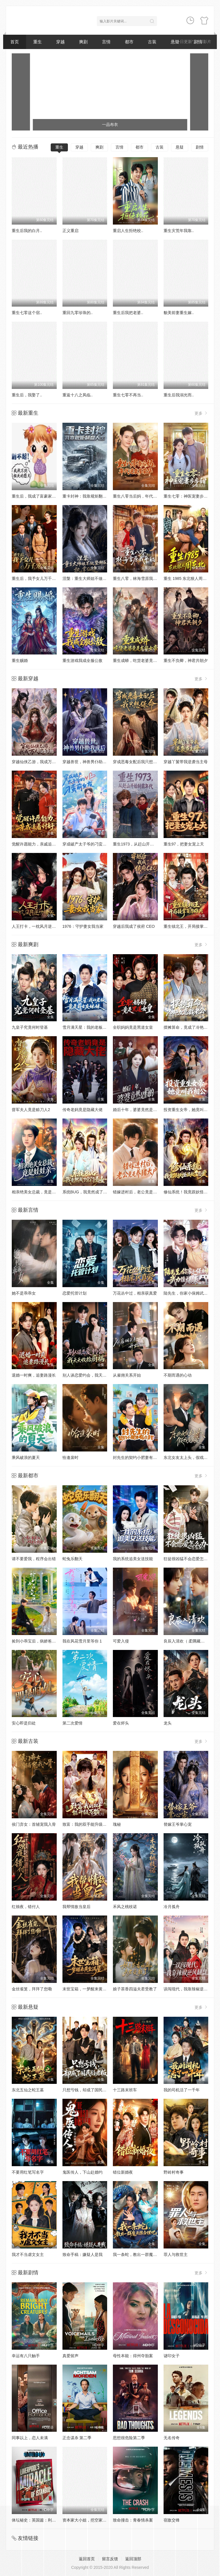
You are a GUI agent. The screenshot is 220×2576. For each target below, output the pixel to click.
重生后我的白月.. (27, 230)
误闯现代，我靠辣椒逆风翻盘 (190, 1989)
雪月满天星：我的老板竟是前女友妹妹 (96, 1027)
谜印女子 (172, 2355)
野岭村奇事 (174, 2172)
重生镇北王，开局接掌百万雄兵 (192, 926)
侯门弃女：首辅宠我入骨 (34, 1824)
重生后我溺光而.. (179, 395)
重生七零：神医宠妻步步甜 (188, 496)
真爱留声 (70, 2355)
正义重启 (70, 230)
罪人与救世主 (176, 2254)
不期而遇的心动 (178, 1375)
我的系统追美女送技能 (133, 1558)
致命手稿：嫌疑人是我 (82, 2254)
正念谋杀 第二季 (77, 2437)
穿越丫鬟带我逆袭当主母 (186, 761)
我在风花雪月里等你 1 (82, 1641)
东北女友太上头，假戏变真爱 (190, 1457)
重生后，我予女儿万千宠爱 (36, 578)
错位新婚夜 (123, 2172)
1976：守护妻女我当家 (82, 926)
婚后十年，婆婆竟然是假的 (137, 1109)
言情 (106, 41)
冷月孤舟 (172, 1906)
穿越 (60, 41)
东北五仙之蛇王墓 (28, 2090)
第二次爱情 (72, 1723)
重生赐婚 (20, 660)
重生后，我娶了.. (27, 395)
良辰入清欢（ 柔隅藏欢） (186, 1641)
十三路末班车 (125, 2090)
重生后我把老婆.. (128, 312)
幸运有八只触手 (26, 2355)
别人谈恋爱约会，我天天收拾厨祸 (92, 1375)
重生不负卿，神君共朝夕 (186, 660)
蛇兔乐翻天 (72, 1558)
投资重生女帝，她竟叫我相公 (190, 1109)
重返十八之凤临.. (77, 395)
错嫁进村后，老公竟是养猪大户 (141, 1192)
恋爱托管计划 (74, 1293)
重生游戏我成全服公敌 (82, 660)
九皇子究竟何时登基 (30, 1027)
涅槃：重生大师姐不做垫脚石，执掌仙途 (98, 578)
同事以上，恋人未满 (30, 2437)
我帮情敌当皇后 (76, 1906)
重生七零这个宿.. (27, 312)
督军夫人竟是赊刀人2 (31, 1109)
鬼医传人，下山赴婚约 (82, 2172)
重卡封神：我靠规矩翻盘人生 (88, 496)
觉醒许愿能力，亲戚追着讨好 (38, 844)
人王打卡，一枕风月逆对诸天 (38, 926)
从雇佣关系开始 (127, 1375)
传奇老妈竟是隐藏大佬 (82, 1109)
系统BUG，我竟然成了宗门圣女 (90, 1192)
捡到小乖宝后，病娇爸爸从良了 (40, 1641)
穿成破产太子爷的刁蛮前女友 (88, 844)
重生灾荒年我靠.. (179, 230)
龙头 (168, 1723)
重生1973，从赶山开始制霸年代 (141, 844)
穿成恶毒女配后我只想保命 (137, 761)
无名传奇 (172, 2437)
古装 (152, 41)
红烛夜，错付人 (26, 1906)
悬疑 (180, 147)
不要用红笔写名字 (28, 2172)
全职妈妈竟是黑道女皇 (133, 1027)
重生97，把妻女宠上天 (184, 844)
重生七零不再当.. (128, 395)
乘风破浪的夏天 (26, 1457)
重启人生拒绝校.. (128, 230)
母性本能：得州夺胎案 (133, 2355)
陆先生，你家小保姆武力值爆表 (192, 1293)
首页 (14, 41)
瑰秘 (117, 1824)
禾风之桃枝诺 (125, 1906)
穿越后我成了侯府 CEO (134, 926)
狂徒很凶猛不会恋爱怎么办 (188, 1558)
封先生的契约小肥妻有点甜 (137, 1457)
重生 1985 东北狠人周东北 (187, 578)
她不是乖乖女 (24, 1293)
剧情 (200, 147)
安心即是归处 (24, 1723)
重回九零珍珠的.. (77, 312)
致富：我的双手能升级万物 (86, 1824)
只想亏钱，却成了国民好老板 (88, 2090)
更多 (201, 413)
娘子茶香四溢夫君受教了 (135, 1989)
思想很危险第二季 (129, 2437)
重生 (37, 41)
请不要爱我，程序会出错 (34, 1558)
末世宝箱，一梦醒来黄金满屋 (88, 1989)
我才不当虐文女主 (28, 2254)
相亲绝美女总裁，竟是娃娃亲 (38, 1192)
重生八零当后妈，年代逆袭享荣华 (143, 496)
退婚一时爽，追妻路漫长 (34, 1375)
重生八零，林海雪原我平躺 (137, 578)
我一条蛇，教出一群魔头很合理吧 (143, 2254)
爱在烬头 (121, 1723)
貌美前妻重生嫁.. (179, 312)
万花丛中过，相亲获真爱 (135, 1293)
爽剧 (83, 41)
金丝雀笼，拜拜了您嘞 (32, 1989)
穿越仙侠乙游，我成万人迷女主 (40, 761)
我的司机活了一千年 (182, 2090)
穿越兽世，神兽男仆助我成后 (88, 761)
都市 (129, 41)
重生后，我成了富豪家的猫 (36, 496)
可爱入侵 (121, 1641)
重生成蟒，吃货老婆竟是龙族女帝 (143, 660)
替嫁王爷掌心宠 (178, 1824)
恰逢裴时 (70, 1457)
